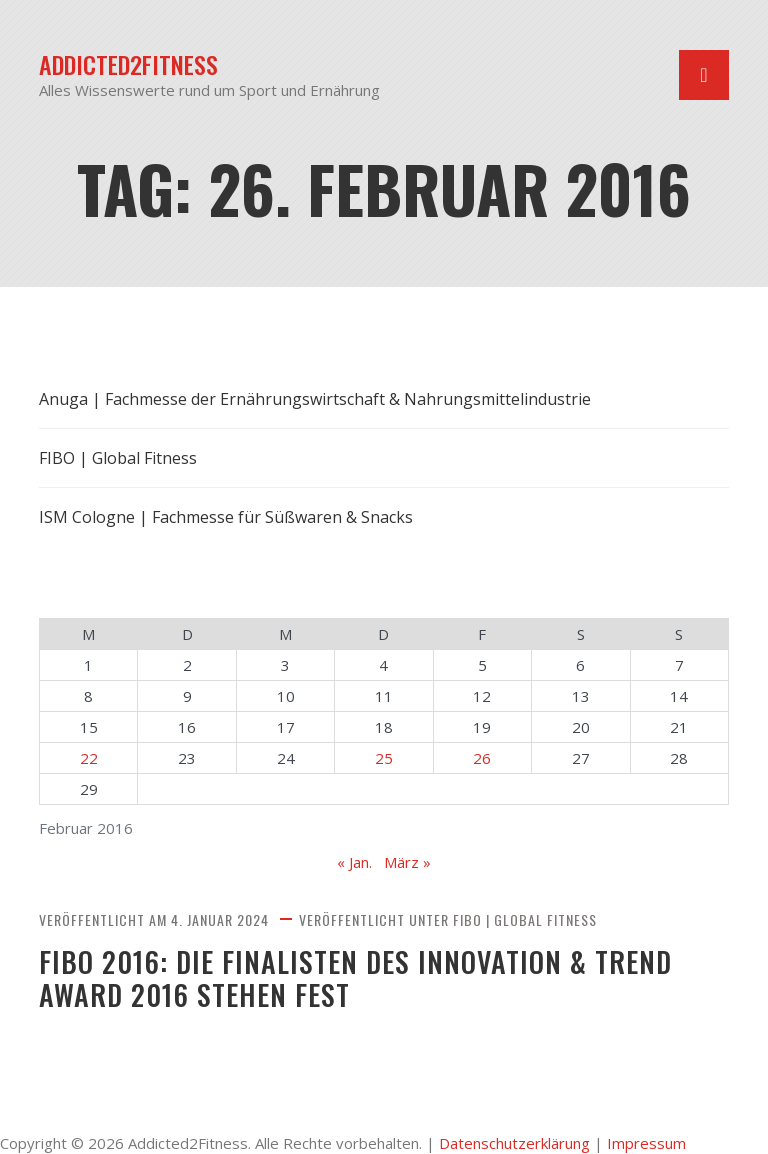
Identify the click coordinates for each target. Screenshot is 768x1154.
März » (407, 862)
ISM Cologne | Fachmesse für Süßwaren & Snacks (226, 517)
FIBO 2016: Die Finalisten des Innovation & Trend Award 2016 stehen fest (355, 978)
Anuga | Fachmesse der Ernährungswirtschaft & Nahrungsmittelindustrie (315, 399)
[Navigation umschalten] (704, 75)
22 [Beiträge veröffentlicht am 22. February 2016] (89, 758)
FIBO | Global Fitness (525, 919)
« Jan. (354, 862)
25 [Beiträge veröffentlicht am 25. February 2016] (384, 758)
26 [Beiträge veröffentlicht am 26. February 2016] (482, 758)
